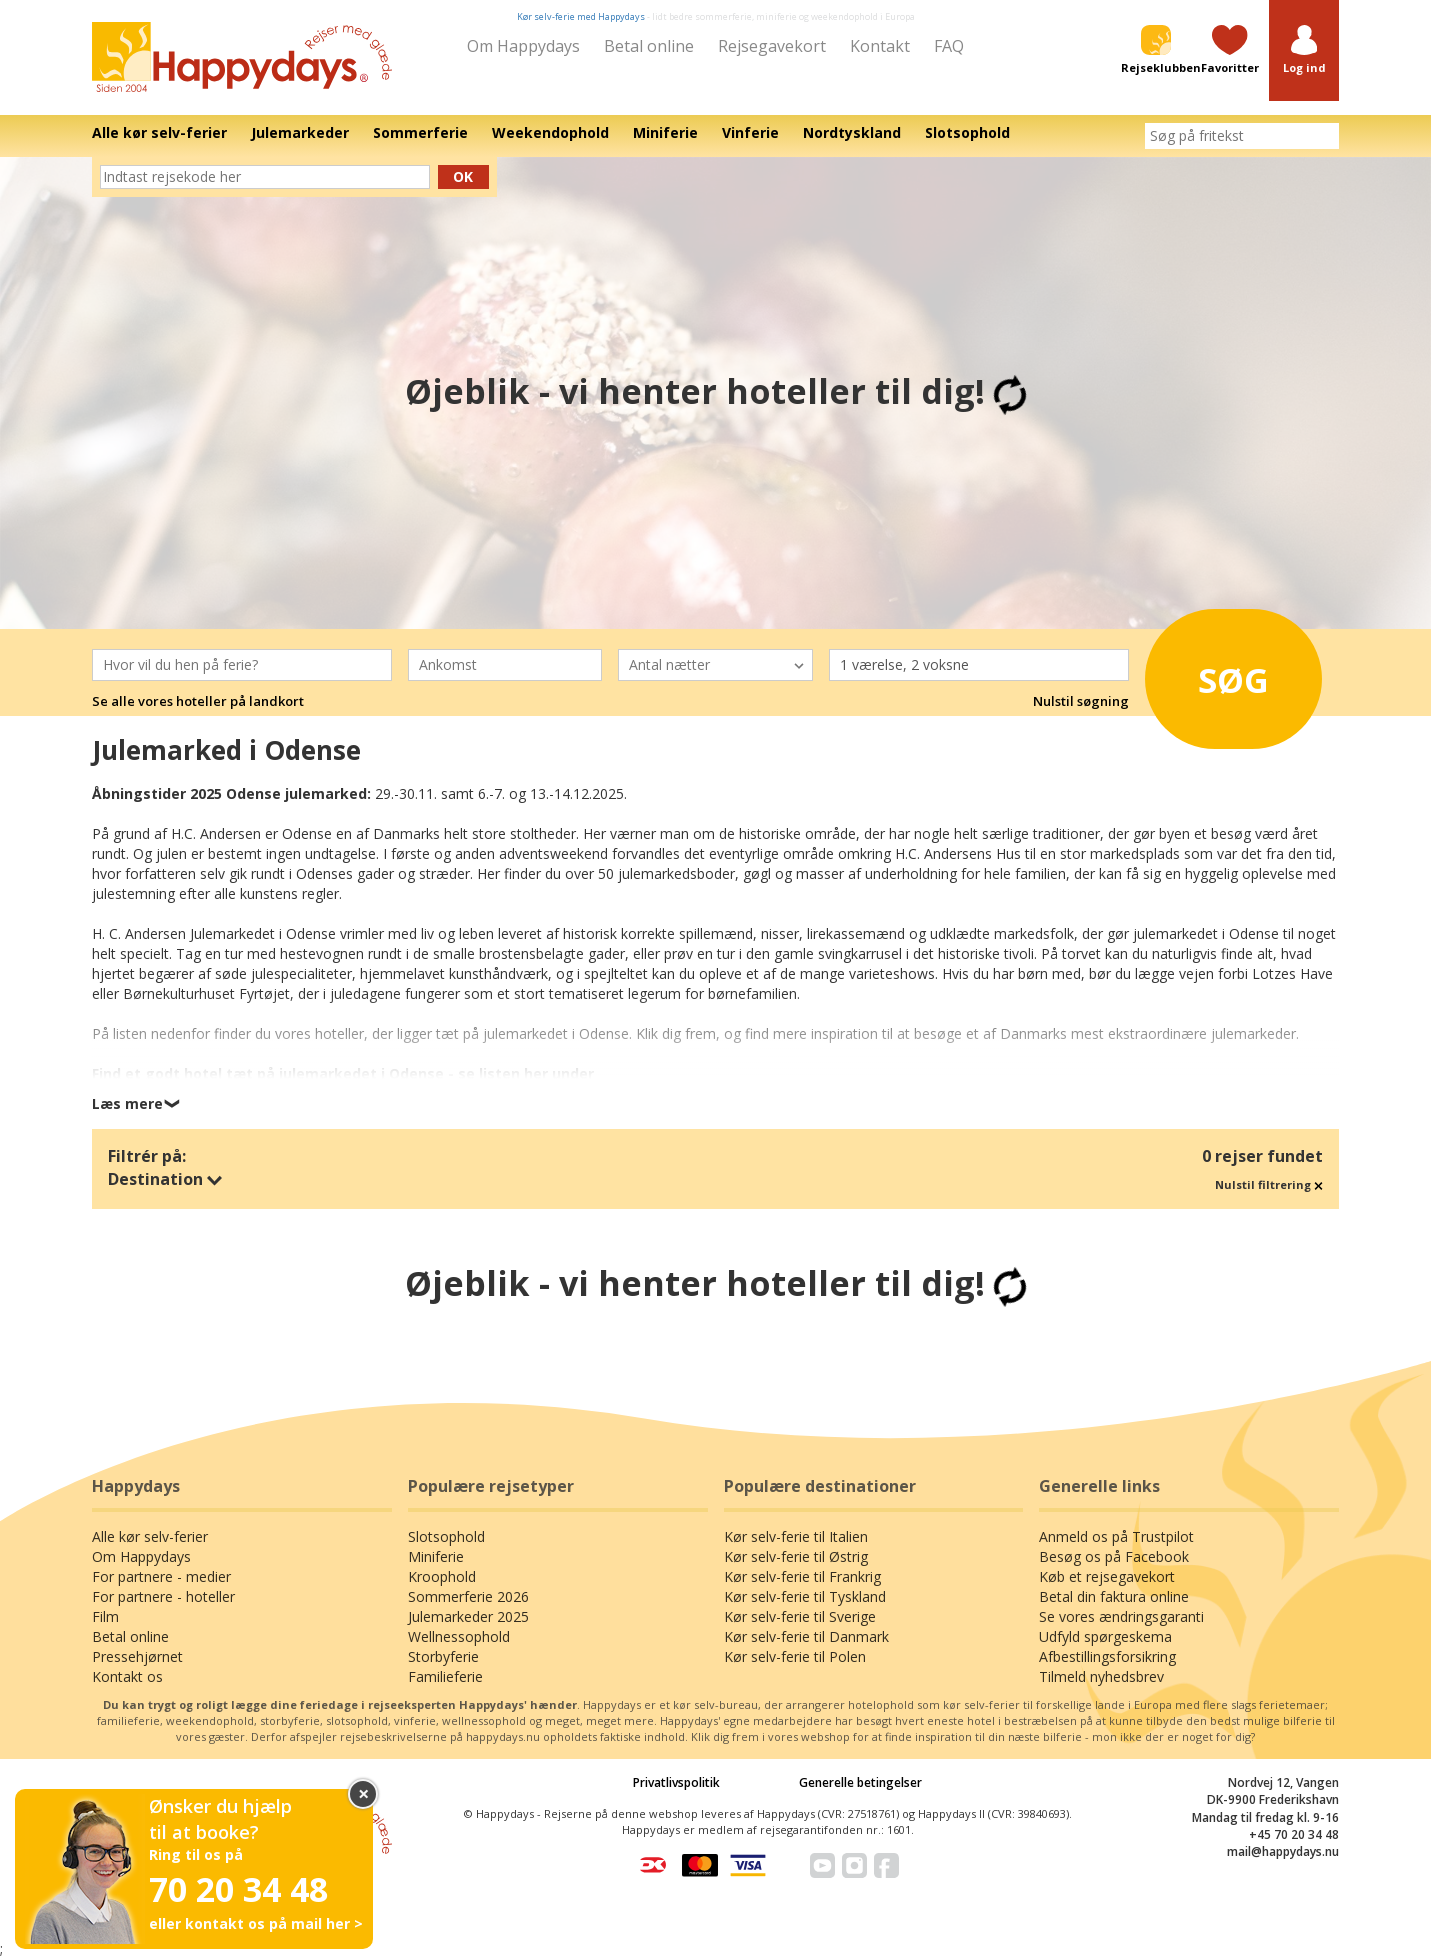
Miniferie (436, 1556)
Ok (463, 176)
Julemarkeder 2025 (468, 1616)
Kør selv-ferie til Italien (796, 1536)
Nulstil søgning (1081, 701)
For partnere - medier (161, 1576)
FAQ (949, 46)
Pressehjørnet (137, 1656)
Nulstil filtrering (1269, 1184)
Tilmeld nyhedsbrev (1101, 1676)
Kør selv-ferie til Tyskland (805, 1596)
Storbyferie (443, 1656)
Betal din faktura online (1114, 1596)
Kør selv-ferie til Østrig (796, 1556)
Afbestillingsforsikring (1107, 1656)
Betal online (649, 46)
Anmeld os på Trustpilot (1116, 1536)
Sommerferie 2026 (468, 1596)
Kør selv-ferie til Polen (795, 1656)
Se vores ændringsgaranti (1121, 1616)
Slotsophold (446, 1536)
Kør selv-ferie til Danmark (806, 1636)
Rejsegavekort (772, 46)
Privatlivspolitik (676, 1782)
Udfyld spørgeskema (1105, 1636)
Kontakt (880, 46)
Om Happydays (523, 46)
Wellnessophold (459, 1636)
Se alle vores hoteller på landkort (198, 701)
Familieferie (445, 1676)
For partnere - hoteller (163, 1596)
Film (105, 1616)
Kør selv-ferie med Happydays (581, 16)
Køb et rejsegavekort (1107, 1576)
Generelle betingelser (860, 1782)
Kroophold (442, 1576)
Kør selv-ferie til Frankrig (802, 1576)
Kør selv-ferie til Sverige (800, 1616)
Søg (1214, 674)
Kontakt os (127, 1676)
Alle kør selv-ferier (150, 1536)
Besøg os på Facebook (1114, 1556)
